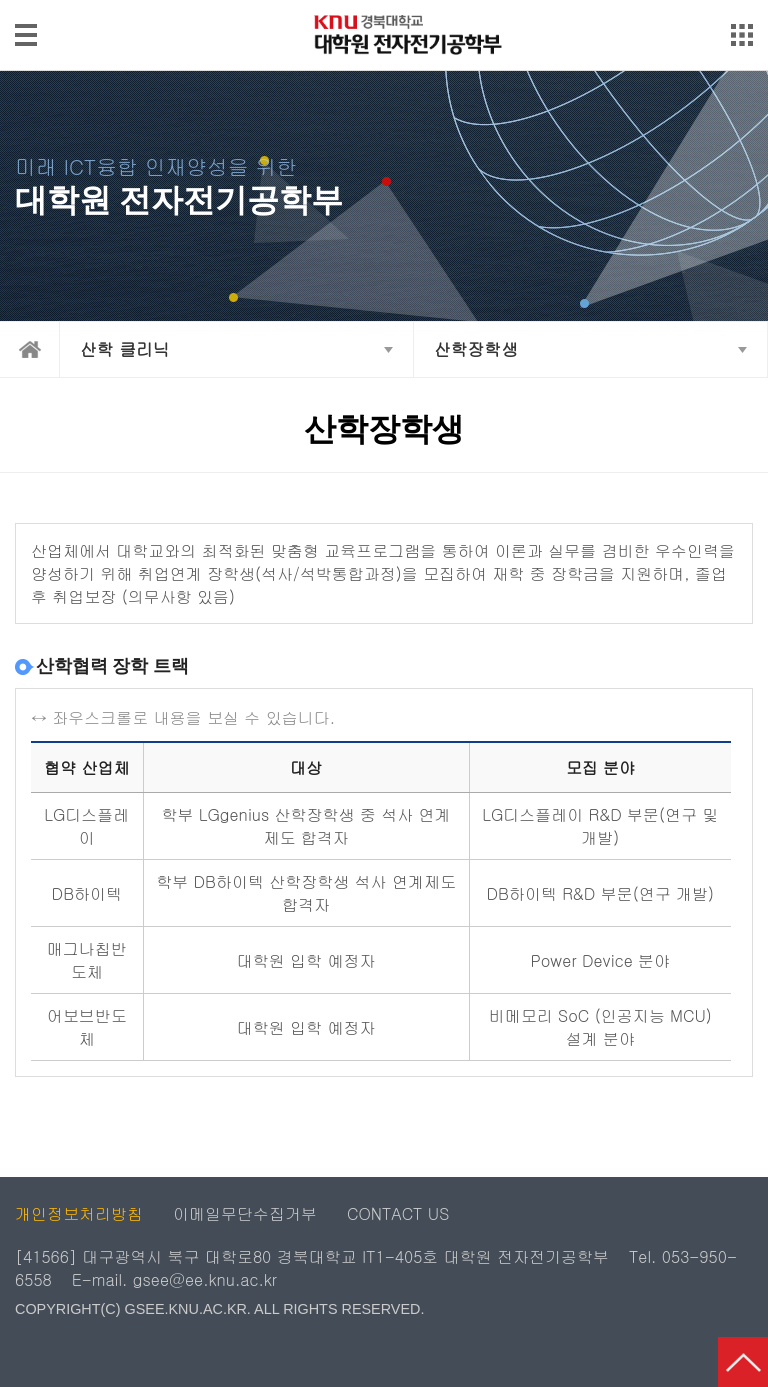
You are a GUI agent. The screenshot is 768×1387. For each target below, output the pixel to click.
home (30, 349)
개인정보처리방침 (79, 1213)
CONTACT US (398, 1213)
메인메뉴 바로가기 (383, 1)
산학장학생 (476, 349)
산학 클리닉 (125, 349)
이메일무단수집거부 (245, 1213)
